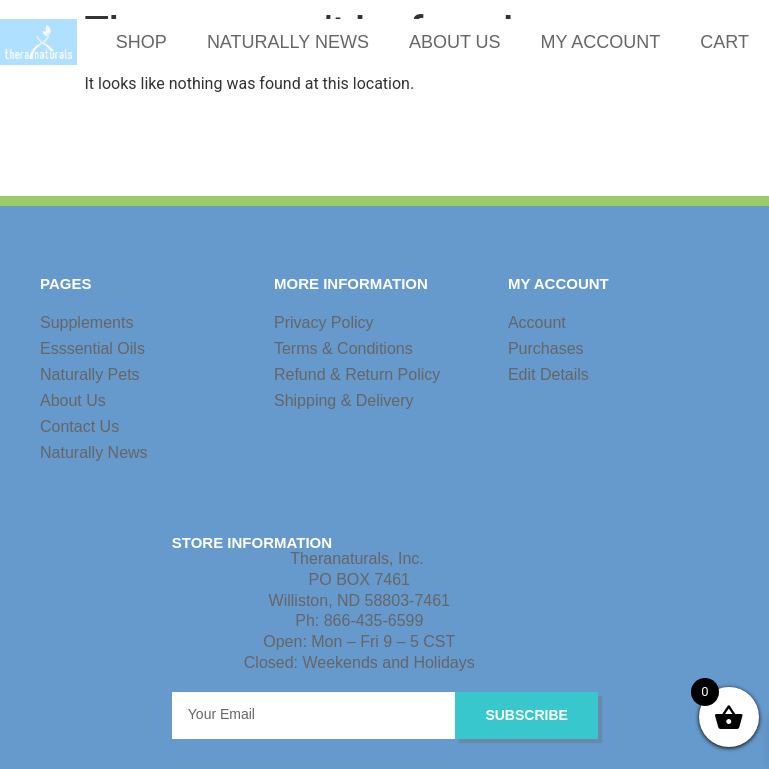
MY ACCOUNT (601, 42)
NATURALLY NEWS (288, 42)
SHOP (141, 42)
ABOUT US (455, 42)
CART (724, 42)
